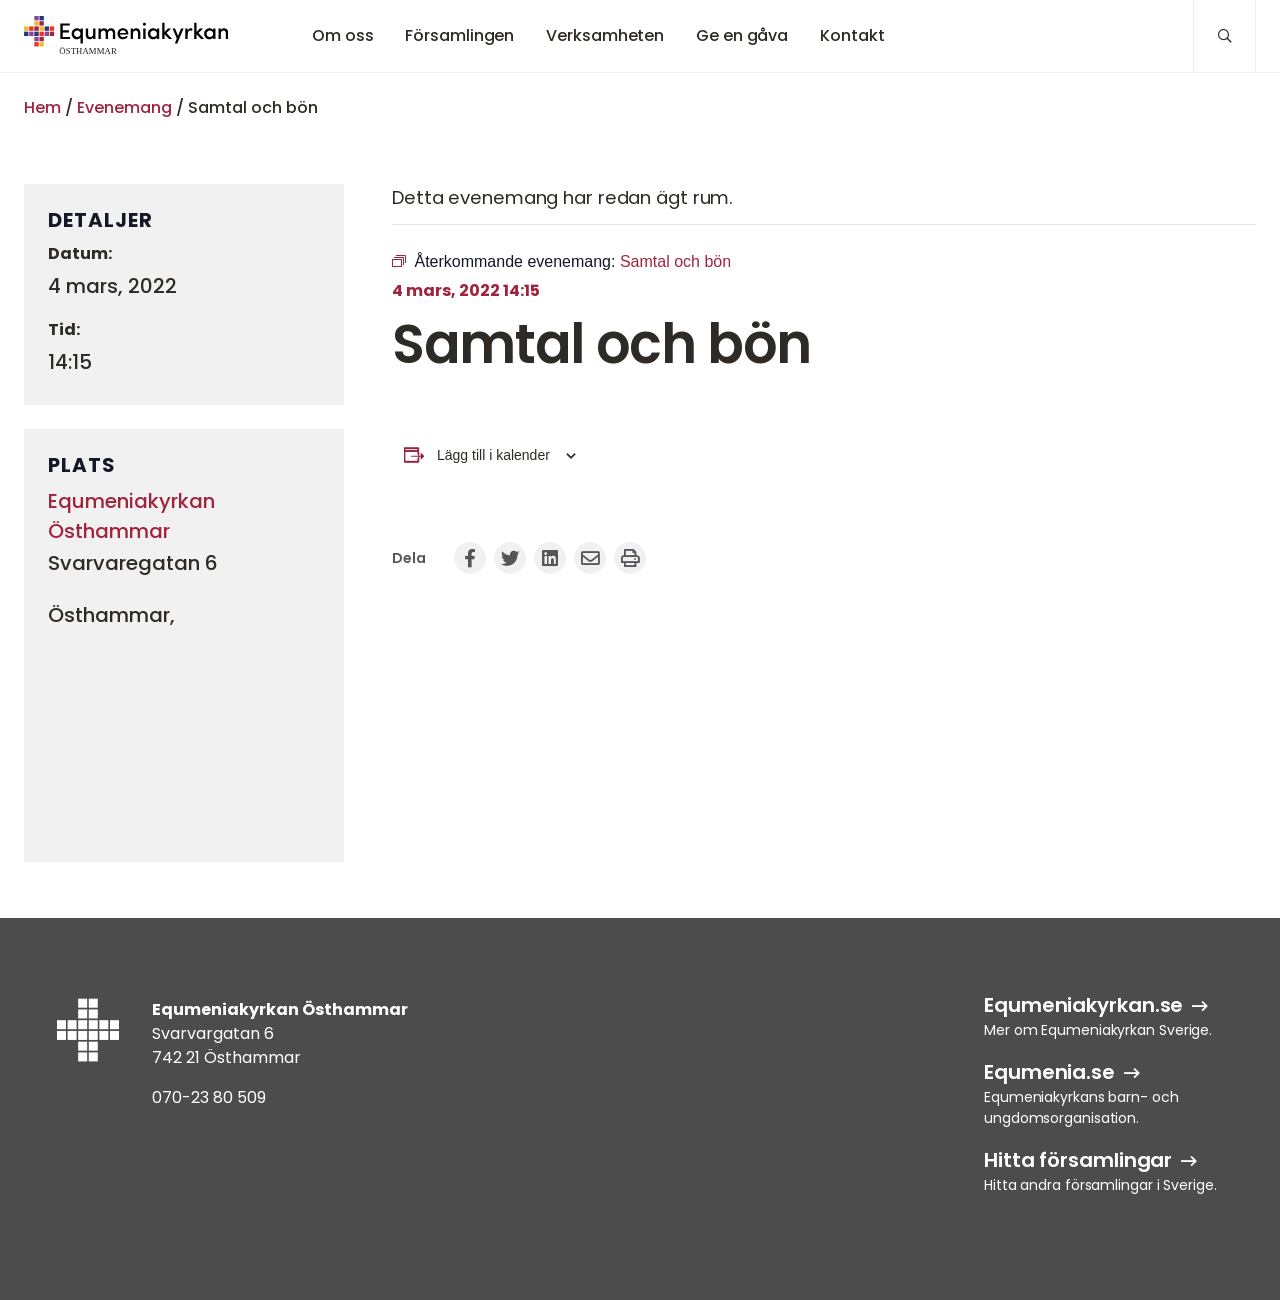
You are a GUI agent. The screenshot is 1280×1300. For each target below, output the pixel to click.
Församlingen (459, 35)
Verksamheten (605, 35)
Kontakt (852, 35)
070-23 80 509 (209, 1097)
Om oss (342, 35)
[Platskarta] (184, 739)
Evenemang (124, 107)
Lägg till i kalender (493, 455)
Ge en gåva (742, 35)
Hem (42, 107)
